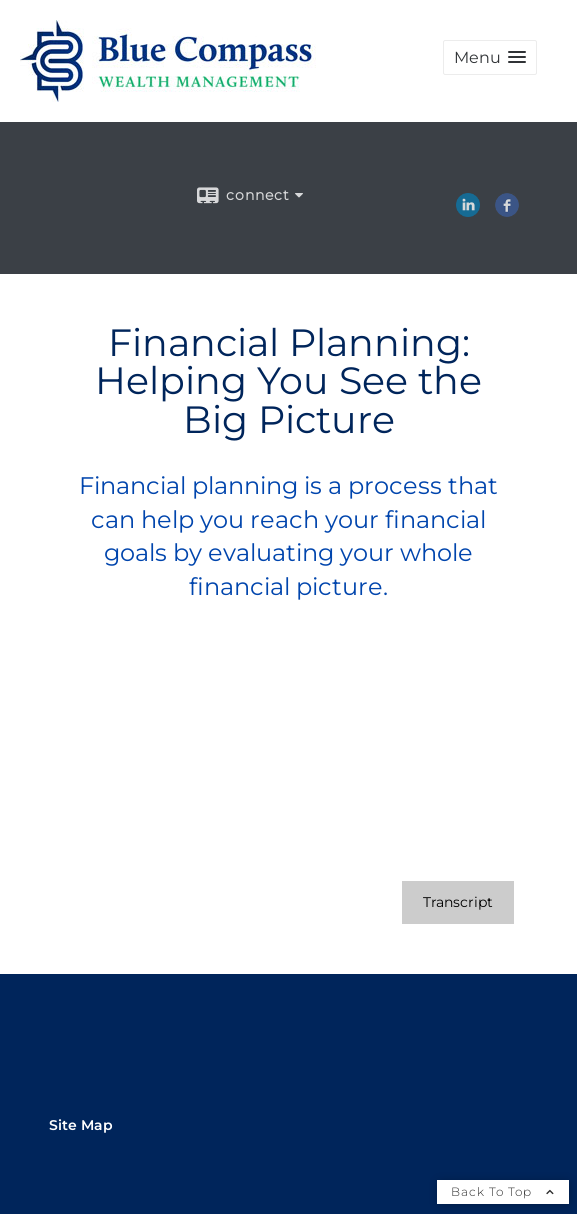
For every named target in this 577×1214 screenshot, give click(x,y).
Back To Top (503, 1191)
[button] (490, 57)
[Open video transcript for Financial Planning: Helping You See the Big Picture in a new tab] (458, 902)
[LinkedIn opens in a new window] (468, 210)
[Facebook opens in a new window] (507, 210)
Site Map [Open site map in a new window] (81, 1125)
